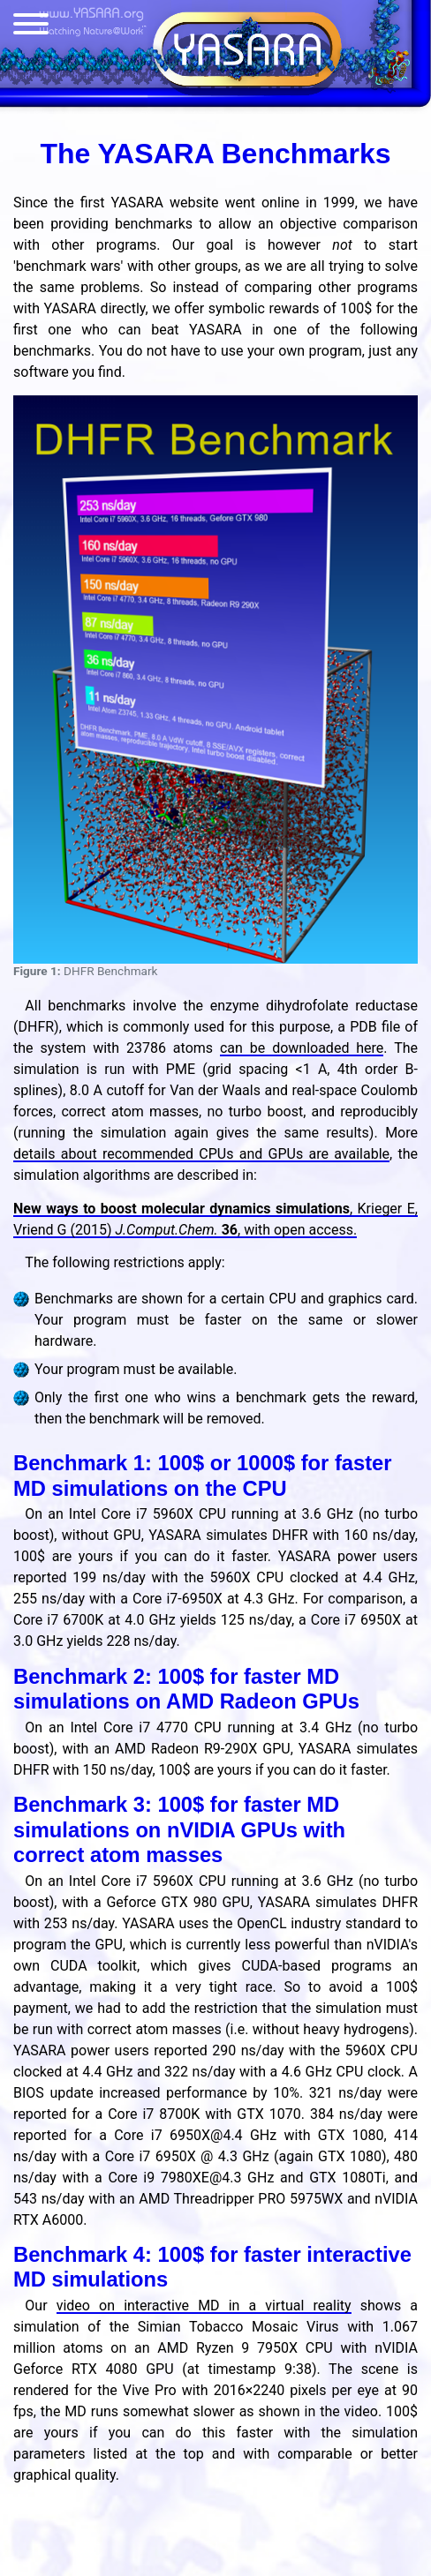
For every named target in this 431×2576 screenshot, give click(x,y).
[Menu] (31, 27)
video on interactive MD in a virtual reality (204, 2305)
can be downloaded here (301, 1048)
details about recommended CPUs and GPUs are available (201, 1153)
